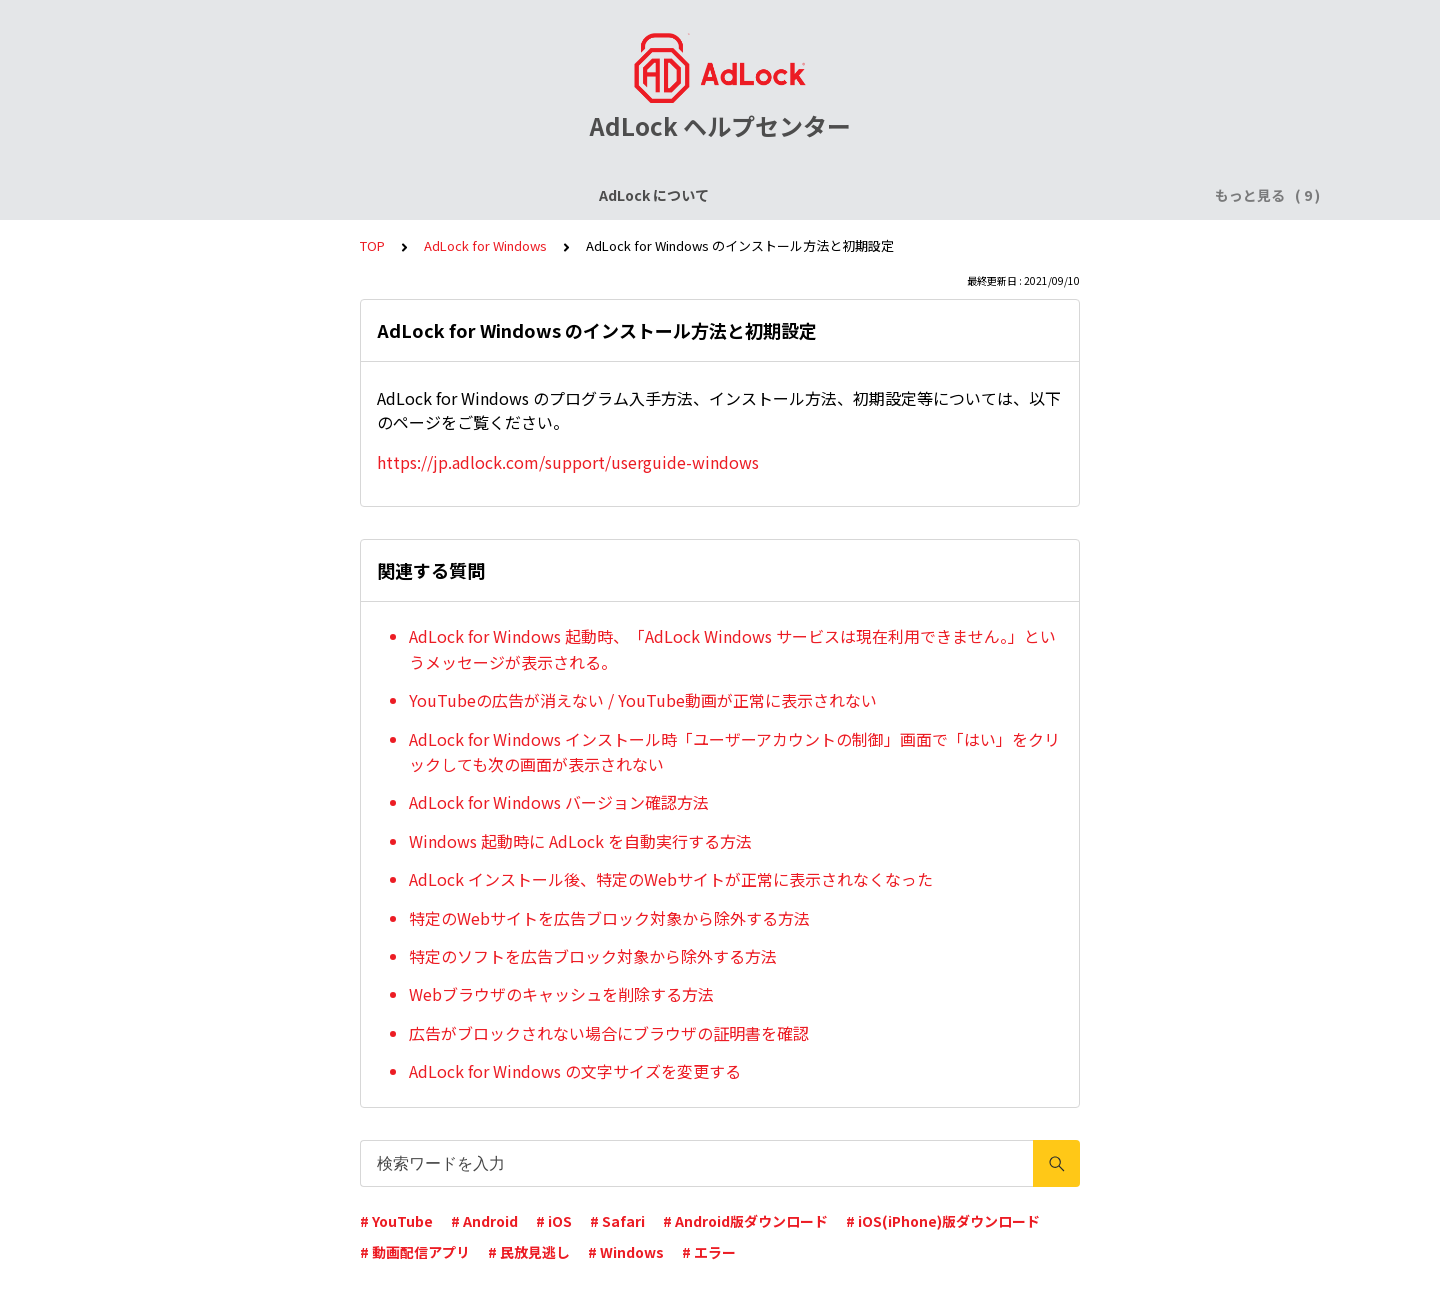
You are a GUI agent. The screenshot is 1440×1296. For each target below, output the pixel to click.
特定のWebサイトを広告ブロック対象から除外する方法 (609, 918)
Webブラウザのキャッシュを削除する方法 (561, 994)
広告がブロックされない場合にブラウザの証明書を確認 (609, 1033)
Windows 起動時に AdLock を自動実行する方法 (580, 841)
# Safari (617, 1221)
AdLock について (227, 195)
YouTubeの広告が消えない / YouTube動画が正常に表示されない (643, 700)
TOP (372, 245)
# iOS (554, 1221)
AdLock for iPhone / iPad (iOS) (567, 195)
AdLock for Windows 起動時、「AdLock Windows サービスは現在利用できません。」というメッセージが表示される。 (732, 649)
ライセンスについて (373, 195)
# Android (484, 1221)
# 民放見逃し (529, 1252)
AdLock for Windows (930, 195)
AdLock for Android (764, 195)
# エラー (709, 1252)
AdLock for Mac (1082, 195)
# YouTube (396, 1221)
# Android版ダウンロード (745, 1221)
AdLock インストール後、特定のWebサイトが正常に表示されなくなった (671, 879)
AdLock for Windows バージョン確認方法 (559, 802)
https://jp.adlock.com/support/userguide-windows (568, 462)
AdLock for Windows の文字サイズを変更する (575, 1071)
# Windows (626, 1252)
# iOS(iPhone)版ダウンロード (943, 1221)
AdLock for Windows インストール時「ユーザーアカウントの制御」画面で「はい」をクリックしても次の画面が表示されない (734, 752)
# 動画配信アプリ (415, 1252)
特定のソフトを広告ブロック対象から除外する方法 (593, 956)
